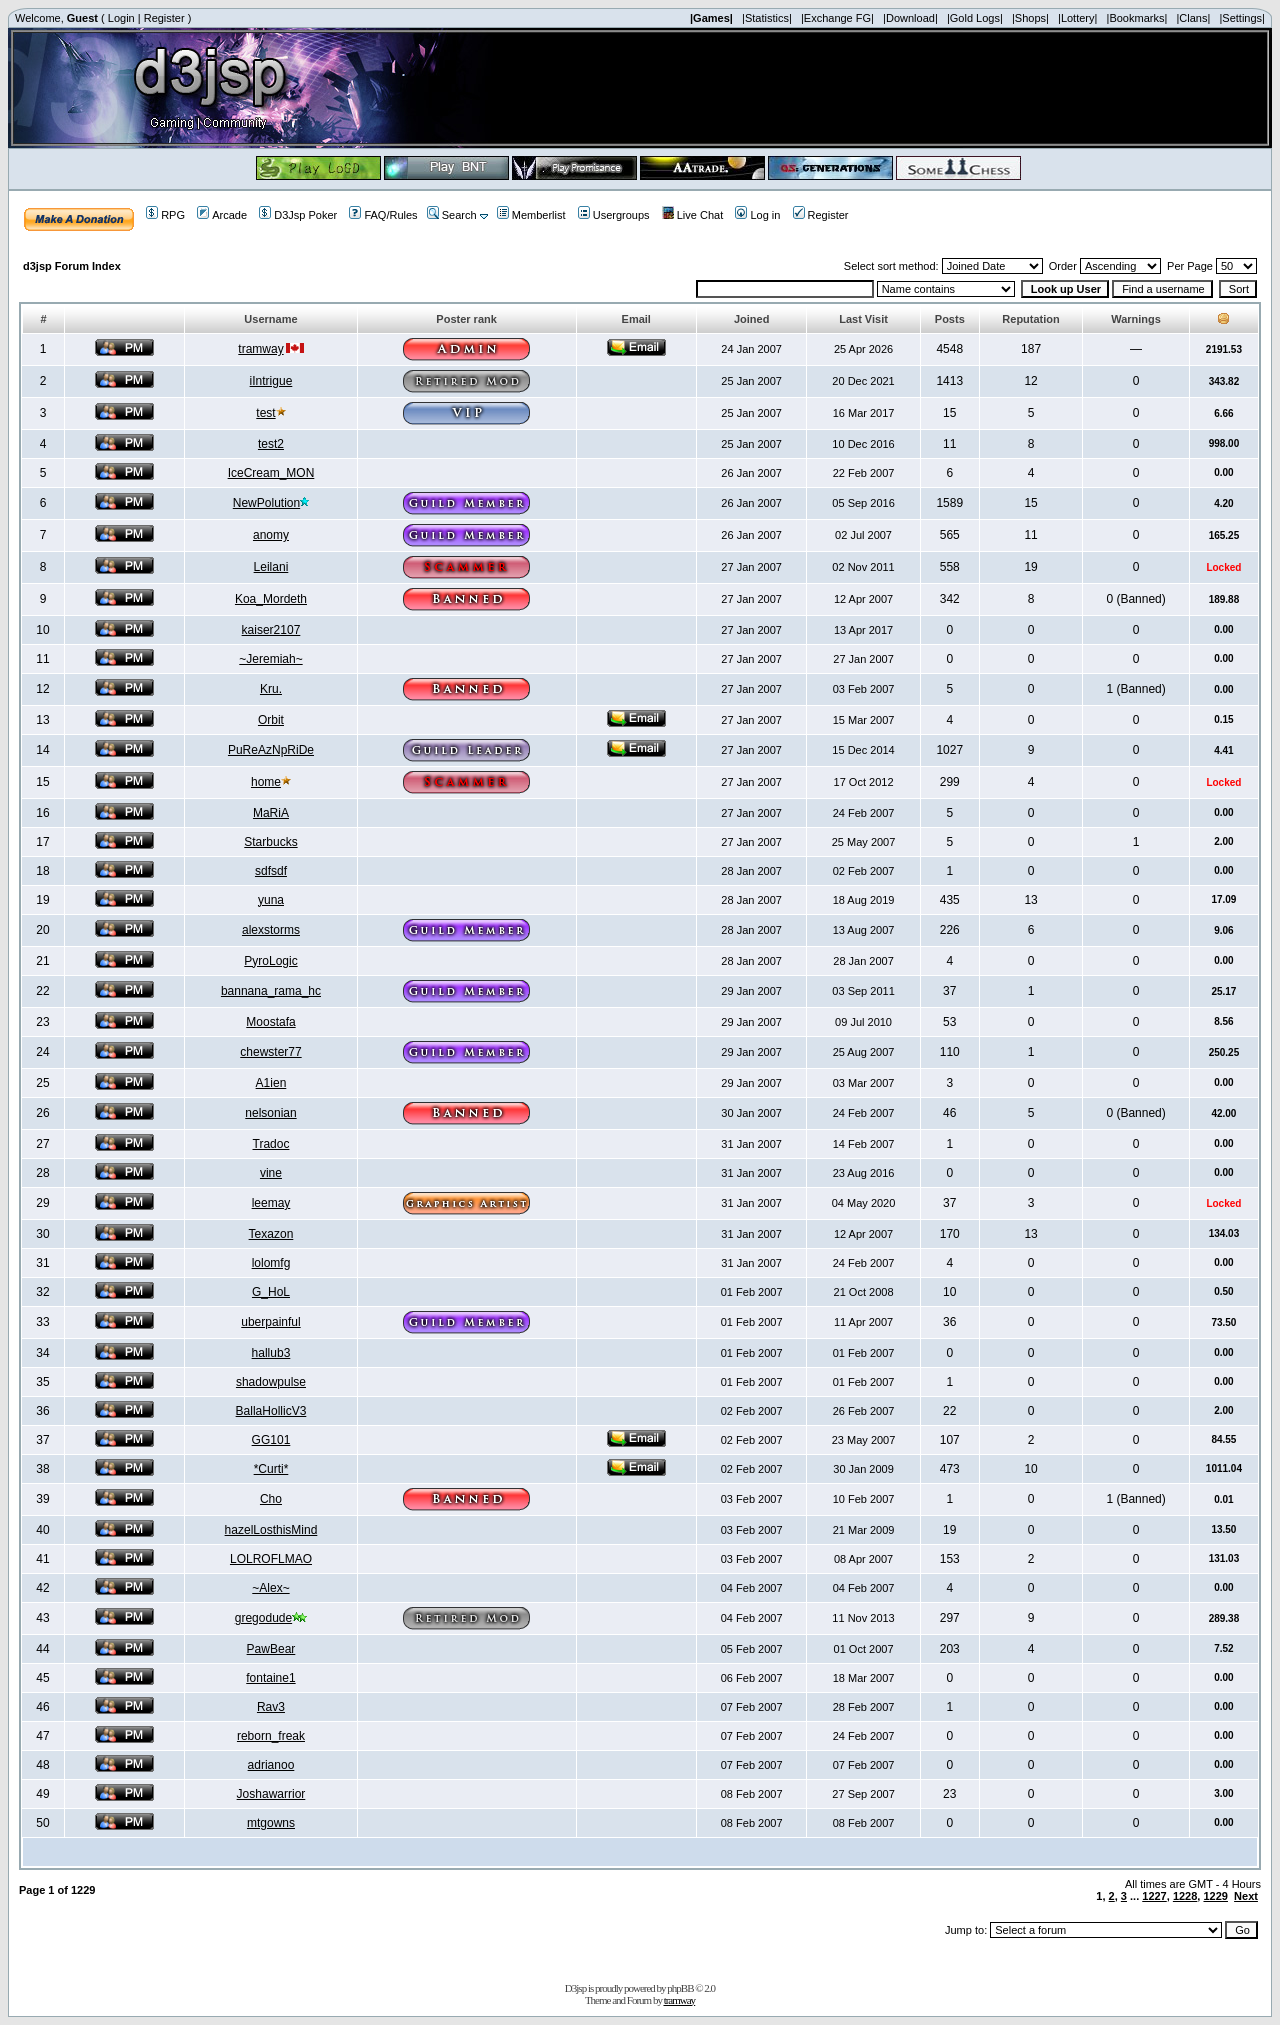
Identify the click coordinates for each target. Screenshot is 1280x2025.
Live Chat (692, 215)
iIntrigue (271, 381)
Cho (271, 1499)
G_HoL (271, 1292)
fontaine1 (270, 1678)
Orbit (271, 720)
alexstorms (271, 930)
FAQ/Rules (383, 215)
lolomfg (271, 1263)
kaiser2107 (271, 630)
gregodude (263, 1618)
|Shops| (1030, 18)
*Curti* (271, 1469)
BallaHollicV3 (271, 1411)
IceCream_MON (271, 473)
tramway (260, 349)
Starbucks (270, 842)
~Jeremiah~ (270, 659)
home (266, 782)
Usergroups (614, 215)
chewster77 (270, 1052)
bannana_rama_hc (271, 991)
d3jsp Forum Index (72, 266)
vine (271, 1173)
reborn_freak (271, 1736)
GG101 (271, 1440)
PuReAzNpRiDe (271, 750)
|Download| (910, 18)
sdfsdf (271, 871)
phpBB (680, 1988)
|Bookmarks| (1137, 18)
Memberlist (531, 215)
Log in (757, 215)
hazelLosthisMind (271, 1530)
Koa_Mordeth (271, 599)
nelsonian (270, 1113)
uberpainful (270, 1322)
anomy (271, 535)
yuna (271, 900)
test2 (271, 444)
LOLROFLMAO (271, 1559)
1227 (1154, 1896)
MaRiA (271, 813)
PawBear (271, 1649)
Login (121, 18)
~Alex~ (270, 1588)
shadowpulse (271, 1382)
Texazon (271, 1234)
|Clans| (1193, 18)
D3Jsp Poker (298, 215)
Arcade (222, 215)
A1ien (271, 1083)
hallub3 (271, 1353)
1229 (1215, 1896)
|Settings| (1241, 18)
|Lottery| (1077, 18)
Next (1246, 1896)
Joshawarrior (271, 1794)
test (265, 413)
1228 (1185, 1896)
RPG (165, 215)
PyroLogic (270, 961)
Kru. (271, 689)
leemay (271, 1203)
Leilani (271, 567)
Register (164, 18)
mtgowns (271, 1823)
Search (452, 215)
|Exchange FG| (837, 18)
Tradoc (271, 1144)
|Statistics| (767, 18)
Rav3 (271, 1707)
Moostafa (270, 1022)
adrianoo (271, 1765)
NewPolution (266, 503)
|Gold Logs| (975, 18)
